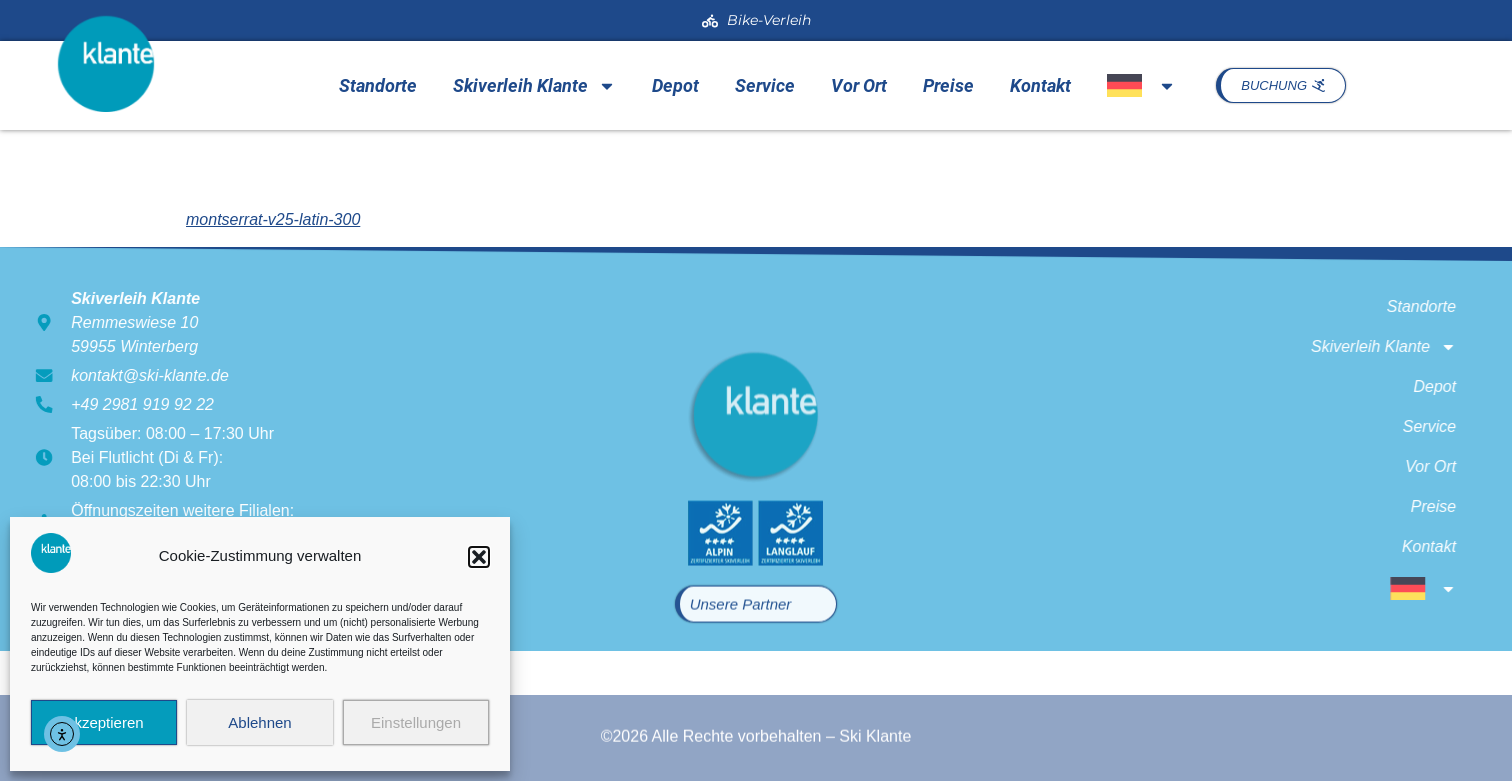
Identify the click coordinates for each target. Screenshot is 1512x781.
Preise (948, 85)
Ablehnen (259, 722)
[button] (479, 557)
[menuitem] (1141, 85)
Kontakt (1040, 85)
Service (765, 85)
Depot (675, 85)
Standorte (378, 85)
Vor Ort (859, 85)
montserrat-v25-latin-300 (273, 219)
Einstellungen (416, 722)
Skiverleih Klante (534, 86)
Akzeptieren (103, 722)
